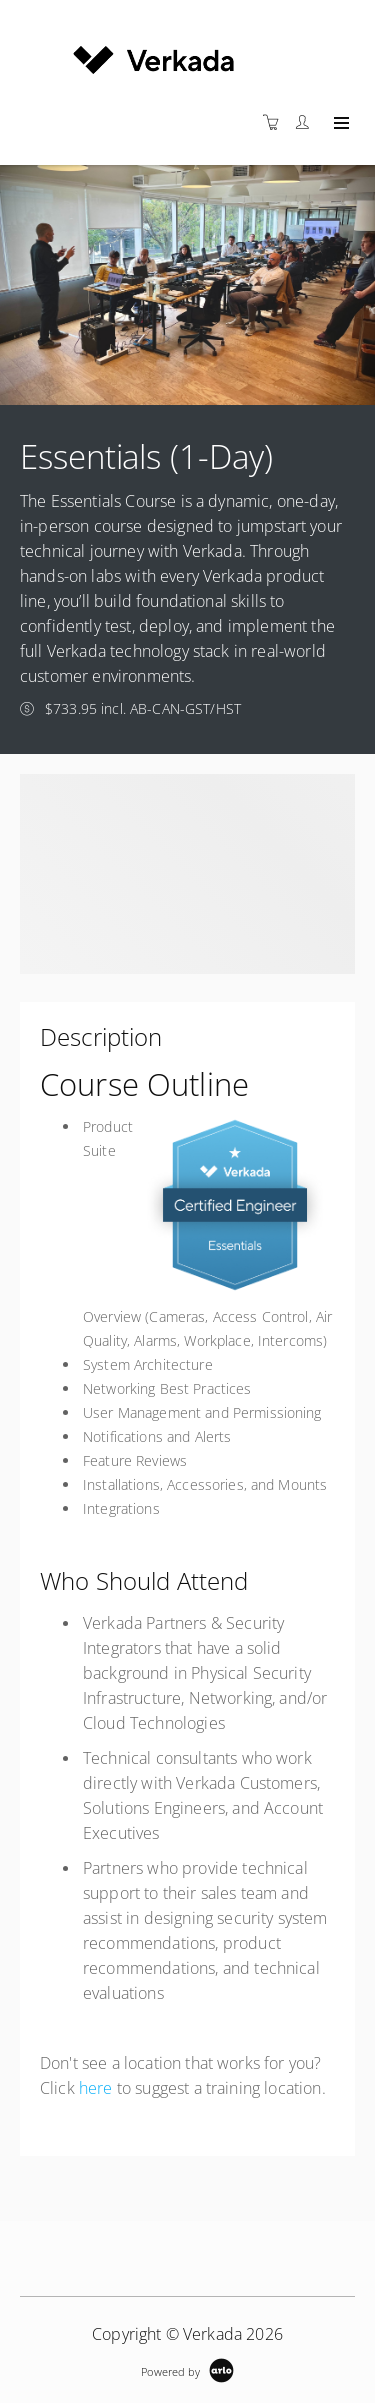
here (96, 2088)
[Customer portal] (307, 122)
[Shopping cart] (276, 122)
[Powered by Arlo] (187, 2369)
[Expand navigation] (339, 124)
